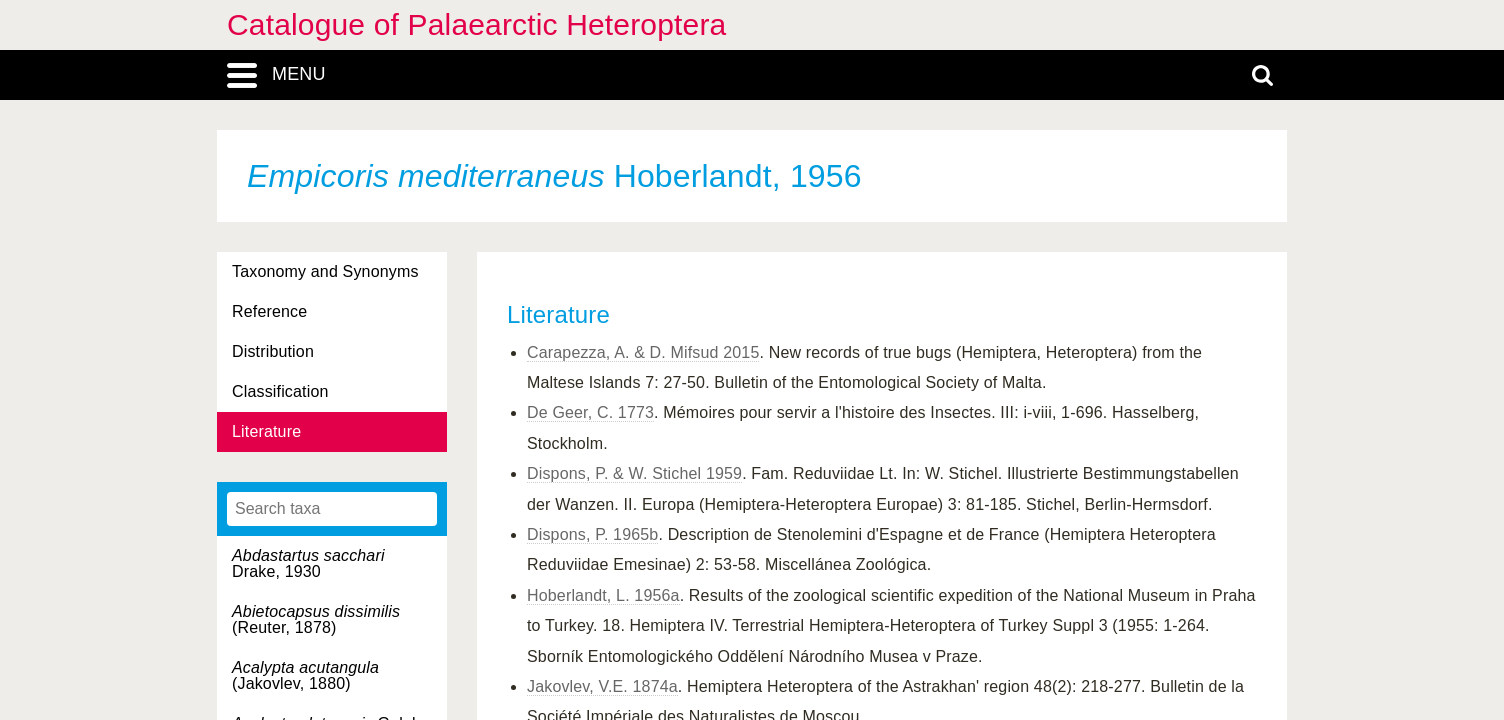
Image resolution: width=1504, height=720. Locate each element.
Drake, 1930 (308, 563)
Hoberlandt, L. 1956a (603, 595)
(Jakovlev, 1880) (305, 675)
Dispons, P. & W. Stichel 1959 (634, 473)
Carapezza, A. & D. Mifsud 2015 (643, 352)
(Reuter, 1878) (316, 619)
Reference (269, 311)
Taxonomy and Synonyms (325, 271)
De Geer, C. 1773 (590, 412)
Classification (280, 391)
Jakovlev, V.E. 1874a (602, 686)
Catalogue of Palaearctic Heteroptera (476, 24)
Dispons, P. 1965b (592, 534)
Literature (266, 431)
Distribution (273, 351)
